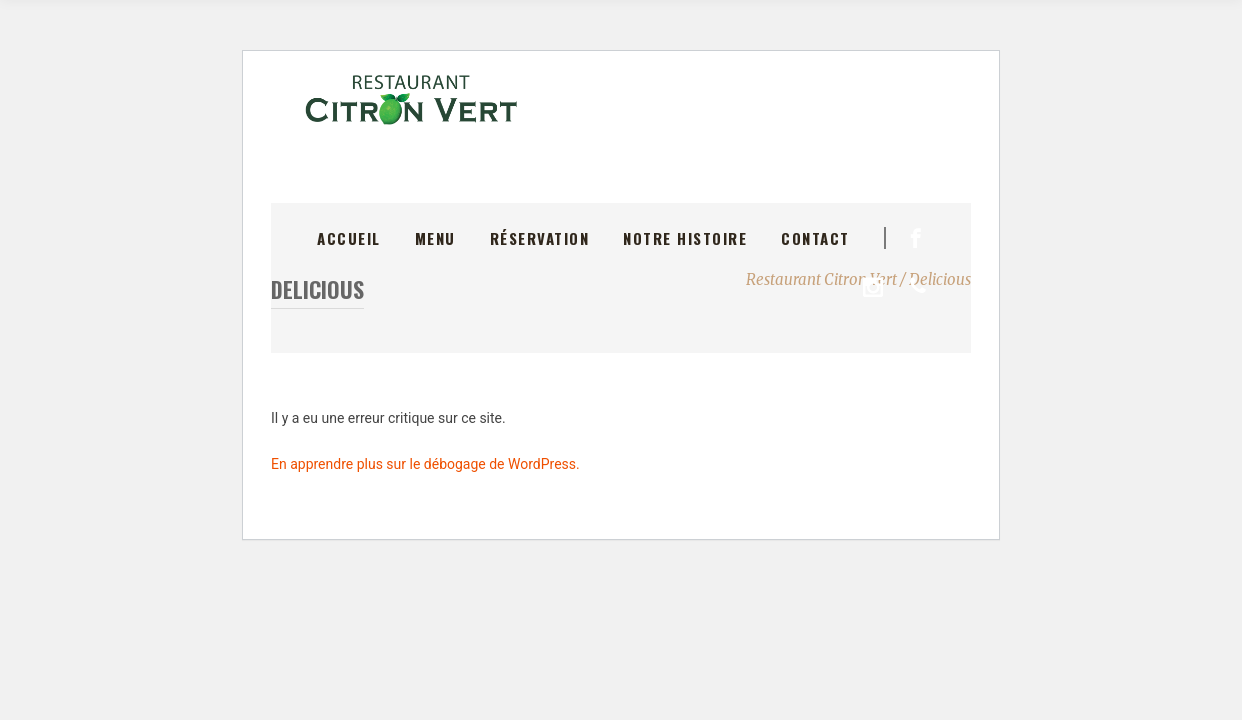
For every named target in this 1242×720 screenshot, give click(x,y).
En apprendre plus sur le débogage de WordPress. (425, 464)
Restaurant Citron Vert (821, 279)
